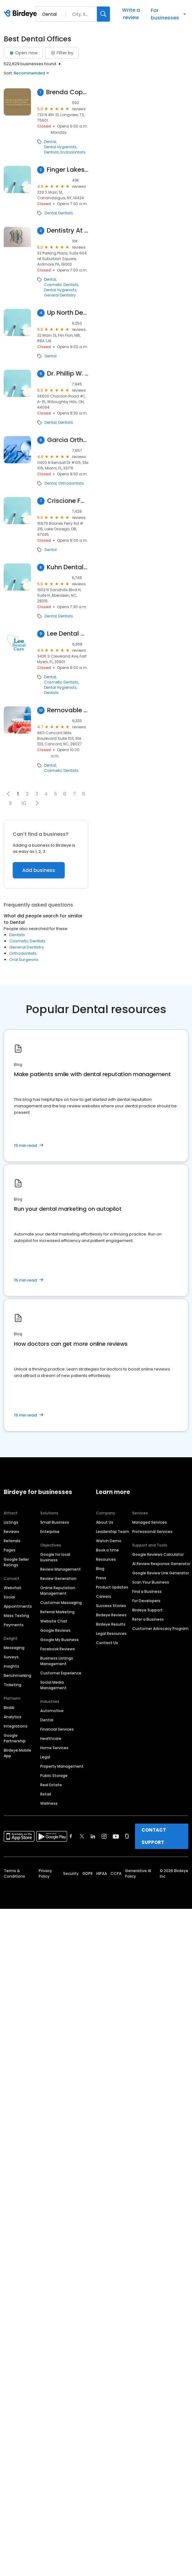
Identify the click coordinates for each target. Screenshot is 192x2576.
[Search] (103, 14)
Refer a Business (148, 1619)
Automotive (51, 1710)
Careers (103, 1596)
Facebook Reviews (57, 1649)
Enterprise (49, 1531)
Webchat (12, 1587)
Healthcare (50, 1738)
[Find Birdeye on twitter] (82, 1836)
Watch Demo (108, 1540)
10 (23, 803)
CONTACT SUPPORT (154, 1836)
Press (101, 1578)
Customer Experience (60, 1673)
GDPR (87, 1873)
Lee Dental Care (67, 634)
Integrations (16, 1726)
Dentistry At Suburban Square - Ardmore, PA (67, 230)
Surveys (11, 1657)
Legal (45, 1757)
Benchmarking (17, 1675)
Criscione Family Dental (67, 501)
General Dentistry (60, 295)
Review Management (60, 1569)
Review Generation (58, 1578)
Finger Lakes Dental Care (67, 170)
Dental (50, 141)
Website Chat (53, 1621)
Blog (100, 1568)
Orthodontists (71, 483)
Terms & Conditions (14, 1873)
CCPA (116, 1873)
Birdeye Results (110, 1624)
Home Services (54, 1747)
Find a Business (147, 1591)
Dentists (51, 152)
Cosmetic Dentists (61, 284)
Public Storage (54, 1775)
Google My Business (59, 1639)
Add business (38, 870)
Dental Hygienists (60, 147)
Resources (106, 1559)
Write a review (131, 13)
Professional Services (152, 1531)
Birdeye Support (147, 1610)
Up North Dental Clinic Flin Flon (67, 313)
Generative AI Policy (138, 1873)
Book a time (107, 1550)
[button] (37, 803)
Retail (45, 1794)
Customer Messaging (61, 1602)
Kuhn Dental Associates (67, 567)
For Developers (146, 1600)
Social (9, 1597)
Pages (9, 1550)
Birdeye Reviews (111, 1615)
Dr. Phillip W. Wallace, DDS (67, 373)
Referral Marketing (57, 1611)
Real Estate (51, 1784)
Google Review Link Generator (160, 1573)
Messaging (14, 1647)
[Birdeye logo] (21, 14)
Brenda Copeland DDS (67, 92)
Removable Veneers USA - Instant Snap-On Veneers (67, 710)
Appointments (18, 1606)
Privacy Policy (45, 1873)
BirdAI (9, 1707)
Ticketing (12, 1684)
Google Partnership (15, 1738)
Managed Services (149, 1522)
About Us (104, 1522)
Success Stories (111, 1605)
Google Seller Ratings (16, 1562)
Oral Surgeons (23, 959)
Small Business (54, 1522)
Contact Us (107, 1642)
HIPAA (101, 1873)
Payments (14, 1624)
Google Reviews (55, 1630)
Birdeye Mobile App (17, 1753)
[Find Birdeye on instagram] (104, 1836)
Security (71, 1873)
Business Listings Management (56, 1661)
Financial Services (57, 1729)
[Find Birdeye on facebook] (70, 1836)
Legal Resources (111, 1633)
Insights (11, 1666)
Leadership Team (112, 1531)
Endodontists (72, 152)
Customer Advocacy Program (160, 1628)
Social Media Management (53, 1685)
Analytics (12, 1716)
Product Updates (112, 1587)
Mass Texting (16, 1615)
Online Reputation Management (57, 1590)
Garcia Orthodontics (67, 440)
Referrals (12, 1540)
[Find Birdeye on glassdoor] (127, 1836)
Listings (11, 1522)
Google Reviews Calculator (158, 1554)
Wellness (49, 1803)
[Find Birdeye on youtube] (116, 1836)
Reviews (11, 1531)
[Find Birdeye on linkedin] (92, 1836)
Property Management (62, 1766)
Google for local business (55, 1557)
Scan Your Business (150, 1582)
